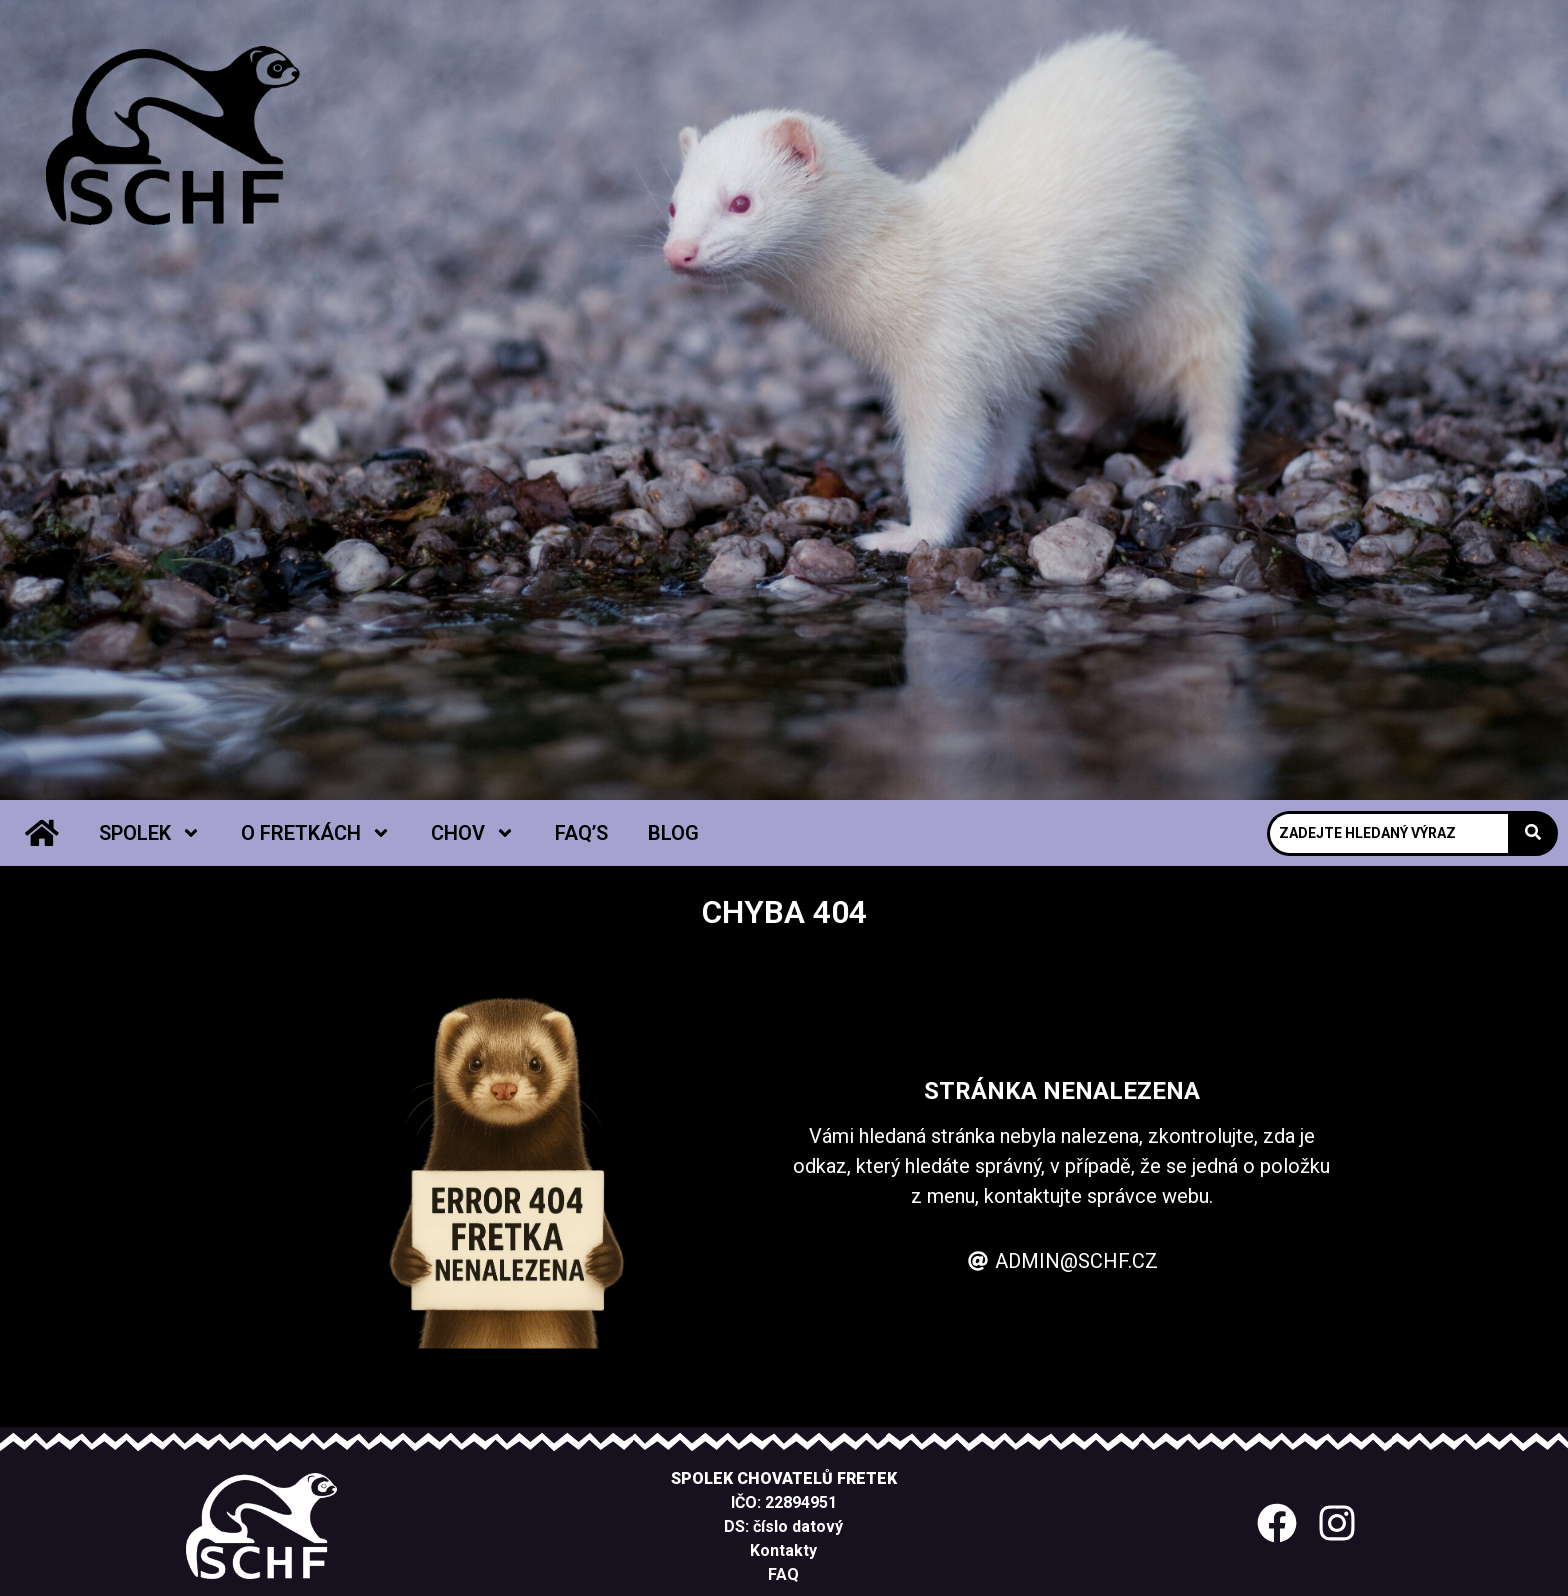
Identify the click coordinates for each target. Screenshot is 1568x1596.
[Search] (1387, 833)
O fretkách (316, 833)
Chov (473, 833)
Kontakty (783, 1550)
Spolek (150, 833)
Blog (673, 833)
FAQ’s (581, 833)
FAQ (783, 1574)
